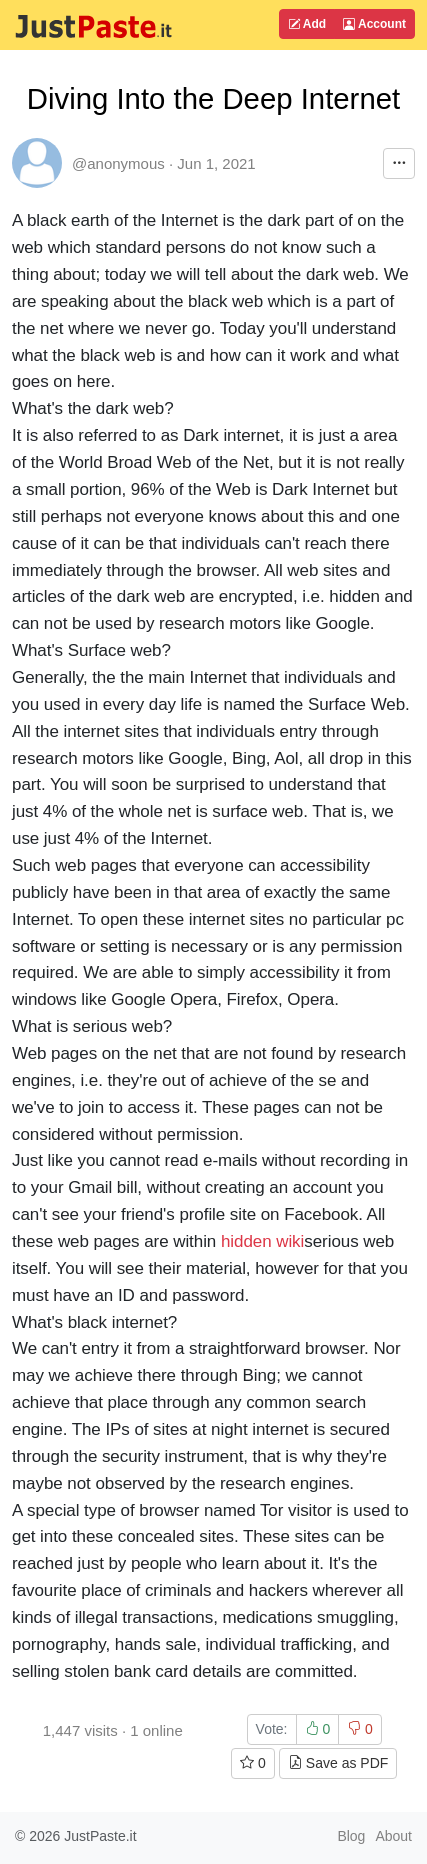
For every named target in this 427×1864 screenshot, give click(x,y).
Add (307, 24)
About (393, 1836)
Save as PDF (338, 1763)
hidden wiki (262, 1241)
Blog (351, 1836)
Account (374, 24)
